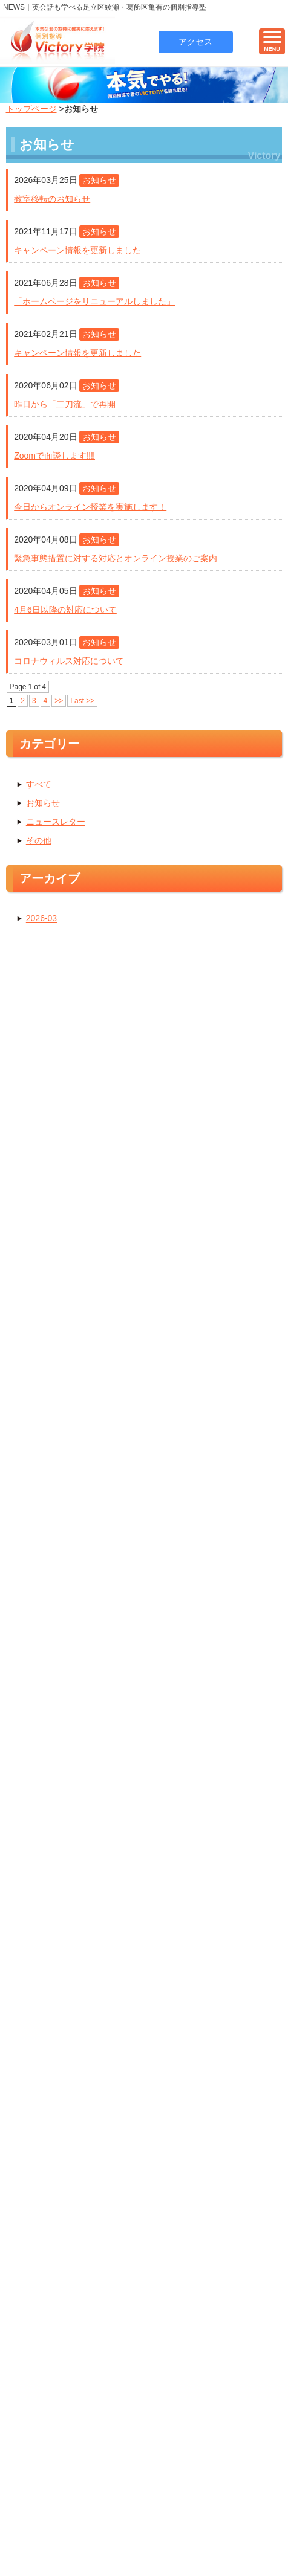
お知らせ (43, 805)
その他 (38, 843)
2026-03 (41, 921)
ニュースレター (55, 824)
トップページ (31, 111)
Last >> (82, 704)
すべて (38, 786)
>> (58, 704)
